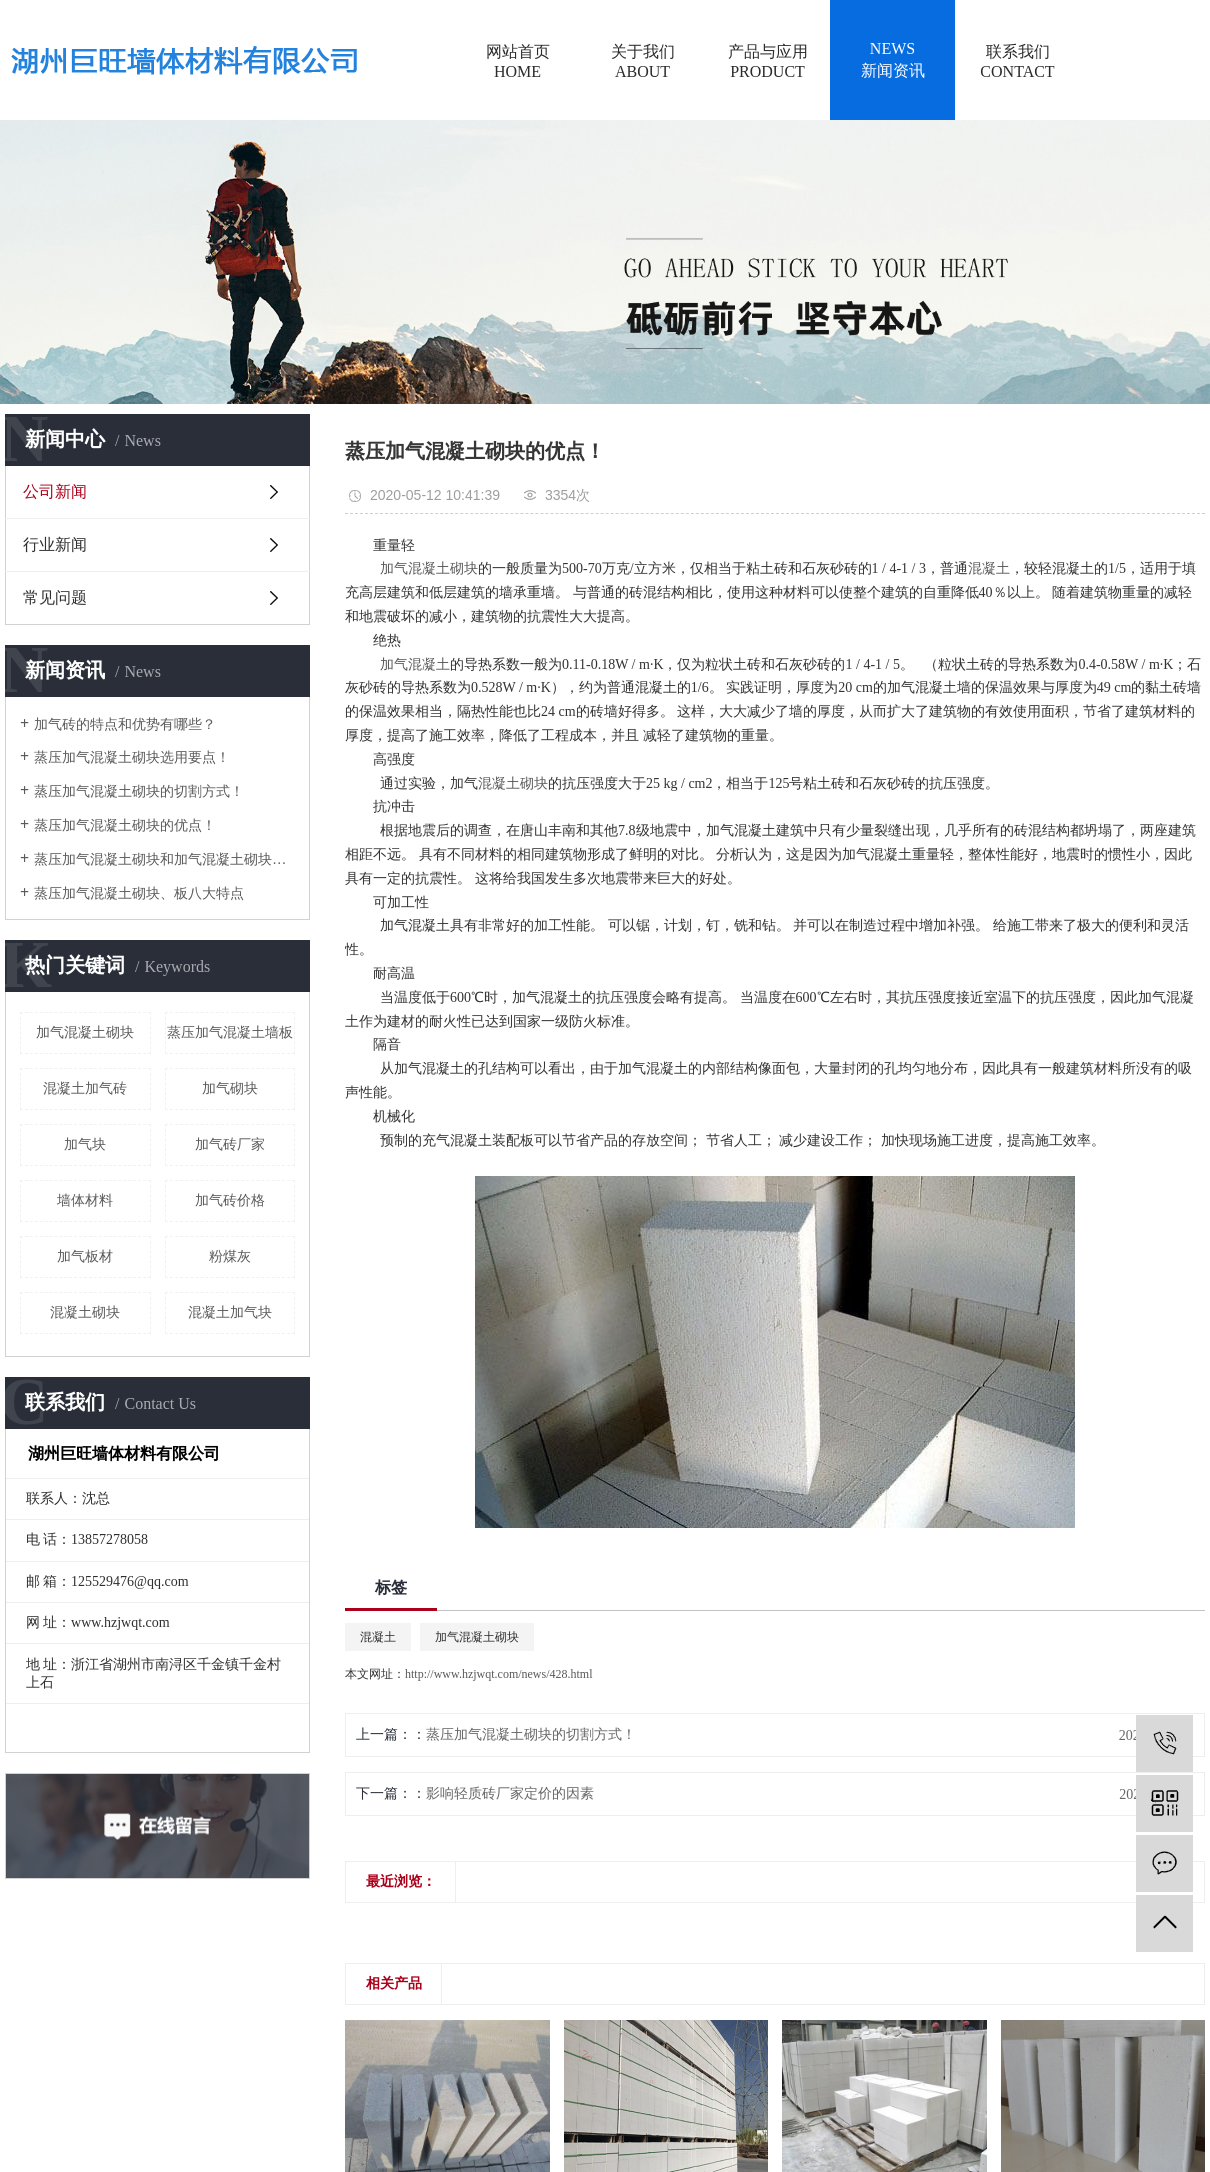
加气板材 (85, 1256)
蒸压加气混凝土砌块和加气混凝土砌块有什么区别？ (164, 859)
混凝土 (378, 1637)
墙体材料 (85, 1200)
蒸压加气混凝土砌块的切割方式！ (139, 791)
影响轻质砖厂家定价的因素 (510, 1793)
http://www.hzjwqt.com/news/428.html (499, 1674)
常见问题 (55, 597)
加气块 (85, 1144)
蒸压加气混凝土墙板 (230, 1032)
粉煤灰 (230, 1256)
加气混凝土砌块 (85, 1032)
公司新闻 (55, 491)
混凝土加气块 (230, 1312)
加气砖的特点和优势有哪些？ (125, 724)
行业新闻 (55, 544)
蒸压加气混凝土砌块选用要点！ (132, 757)
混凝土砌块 (85, 1312)
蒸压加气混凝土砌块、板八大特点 (139, 893)
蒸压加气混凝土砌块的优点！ (125, 825)
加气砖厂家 (230, 1144)
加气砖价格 (230, 1200)
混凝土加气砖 (85, 1088)
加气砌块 (230, 1088)
